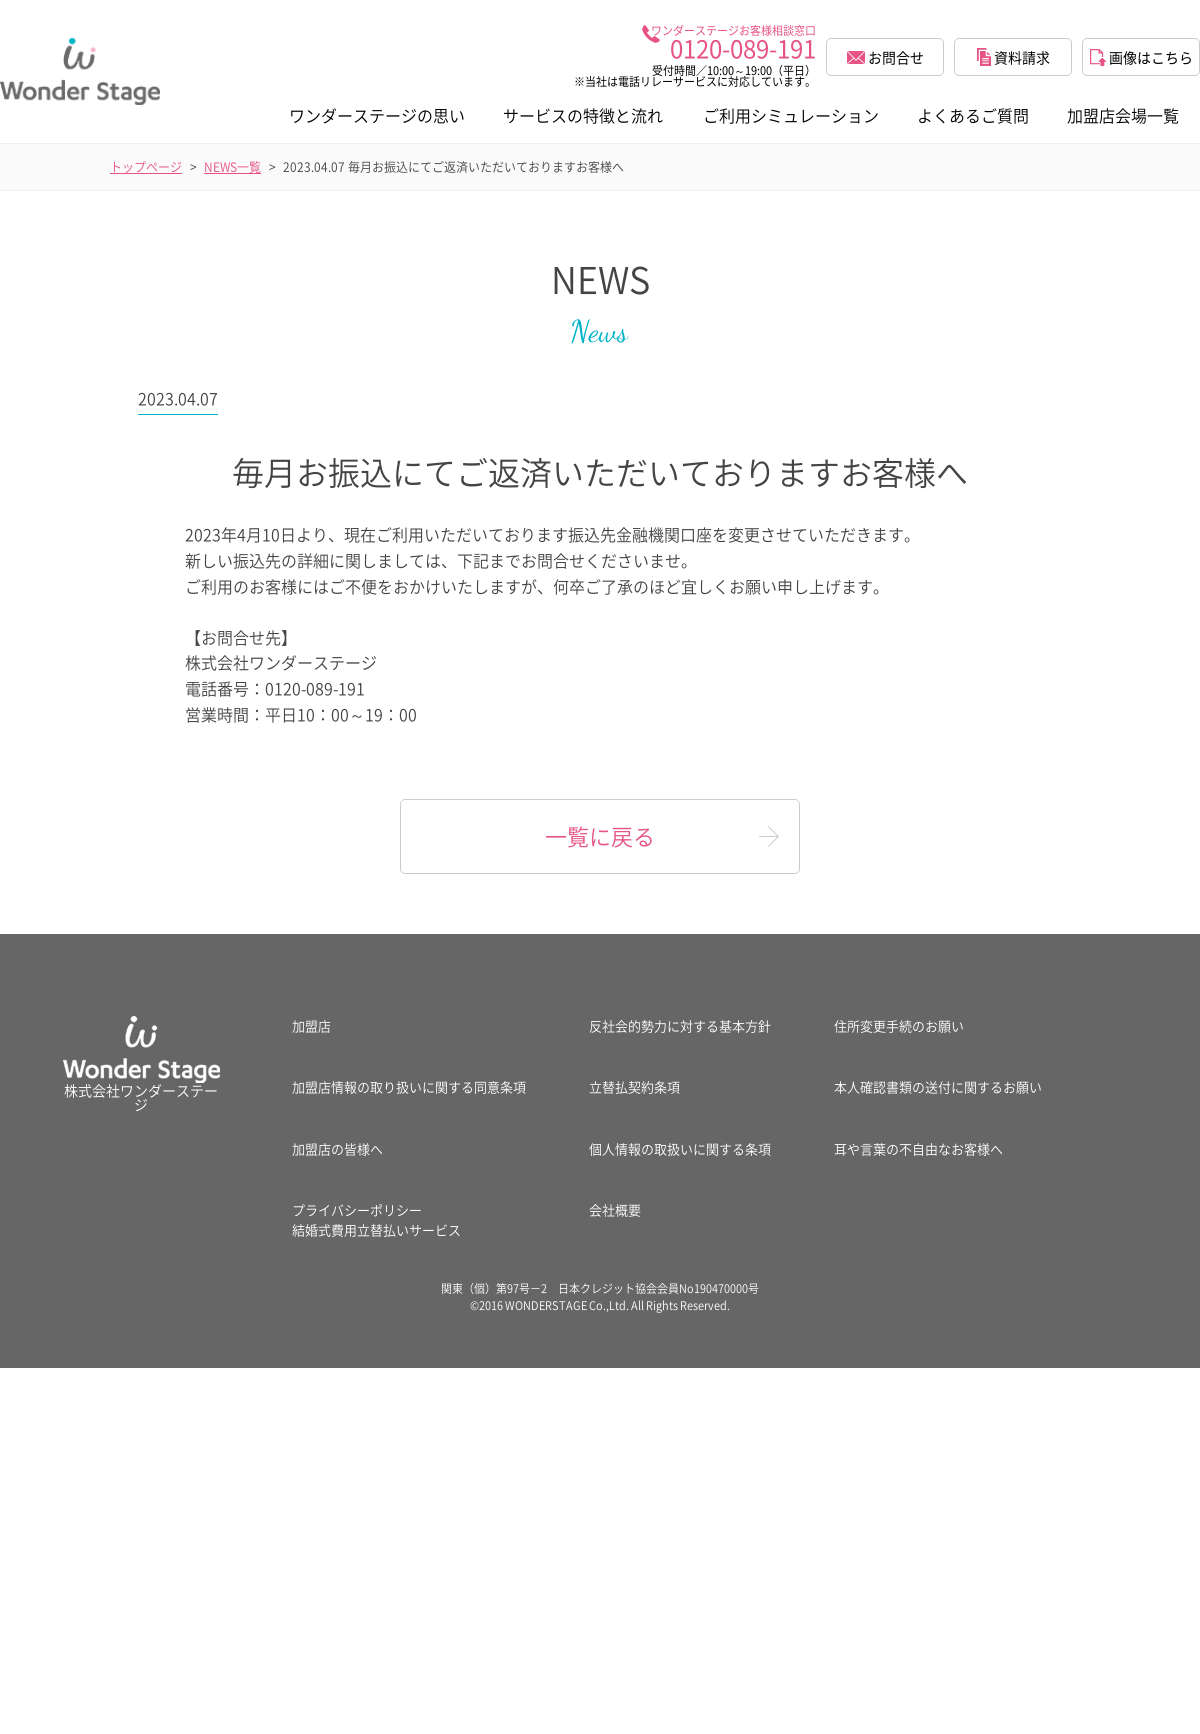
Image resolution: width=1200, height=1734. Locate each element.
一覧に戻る (600, 835)
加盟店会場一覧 (1123, 115)
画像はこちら (1141, 57)
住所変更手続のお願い (899, 1025)
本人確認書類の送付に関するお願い (938, 1086)
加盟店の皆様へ (337, 1148)
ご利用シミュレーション (791, 115)
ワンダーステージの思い (377, 115)
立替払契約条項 (634, 1086)
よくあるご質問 (973, 115)
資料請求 (1013, 57)
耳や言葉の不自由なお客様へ (918, 1148)
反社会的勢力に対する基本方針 (680, 1025)
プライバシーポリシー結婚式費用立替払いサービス (376, 1219)
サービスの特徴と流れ (583, 115)
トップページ (146, 167)
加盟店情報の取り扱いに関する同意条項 (409, 1086)
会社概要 (615, 1209)
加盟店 (311, 1025)
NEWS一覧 (232, 167)
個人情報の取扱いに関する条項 (680, 1148)
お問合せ (885, 57)
